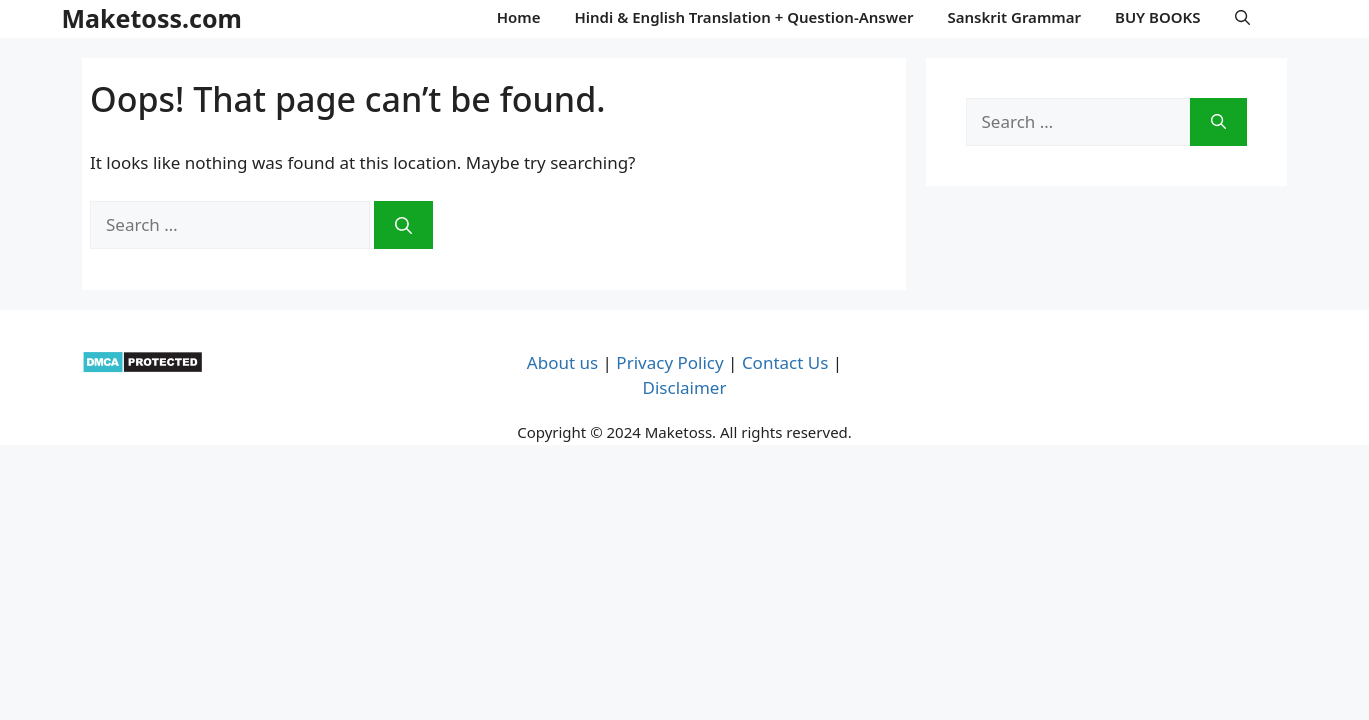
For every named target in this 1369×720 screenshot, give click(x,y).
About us (562, 362)
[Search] (403, 225)
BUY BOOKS (1158, 17)
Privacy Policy (669, 362)
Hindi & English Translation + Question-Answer (743, 17)
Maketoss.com (152, 18)
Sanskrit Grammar (1014, 17)
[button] (1242, 17)
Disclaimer (685, 387)
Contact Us (785, 362)
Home (519, 17)
